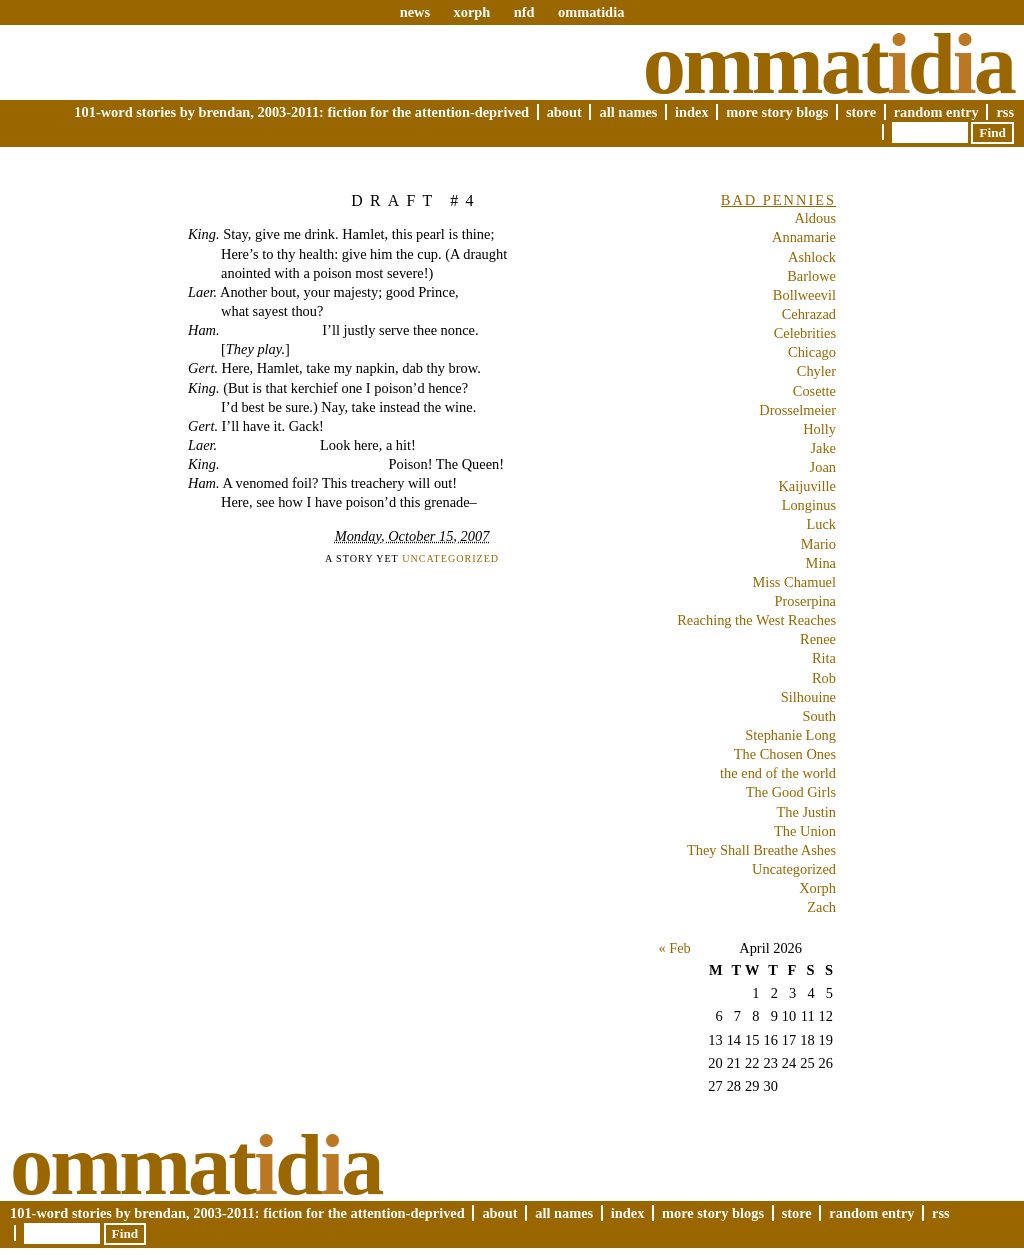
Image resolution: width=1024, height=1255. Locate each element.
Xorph (817, 888)
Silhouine (808, 697)
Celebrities (805, 333)
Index (692, 112)
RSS (1005, 112)
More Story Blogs (777, 112)
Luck (821, 524)
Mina (821, 563)
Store (861, 112)
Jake (823, 448)
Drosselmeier (797, 410)
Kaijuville (807, 486)
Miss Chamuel (794, 582)
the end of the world (778, 773)
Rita (824, 658)
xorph (471, 12)
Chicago (812, 352)
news (415, 12)
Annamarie (804, 237)
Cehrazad (809, 314)
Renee (818, 639)
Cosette (814, 391)
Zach (821, 907)
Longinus (809, 505)
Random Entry (936, 112)
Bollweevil (804, 295)
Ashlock (812, 257)
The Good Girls (791, 792)
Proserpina (805, 601)
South (819, 716)
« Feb (674, 948)
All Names (628, 112)
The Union (805, 831)
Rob (824, 678)
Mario (818, 544)
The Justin (806, 812)
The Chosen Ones (785, 754)
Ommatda (828, 64)
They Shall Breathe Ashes (761, 850)
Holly (819, 429)
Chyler (816, 371)
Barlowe (811, 276)
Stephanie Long (790, 735)
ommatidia (591, 12)
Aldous (815, 218)
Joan (823, 467)
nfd (524, 12)
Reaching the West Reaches (756, 620)
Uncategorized (450, 558)
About (564, 112)
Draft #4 (416, 200)
